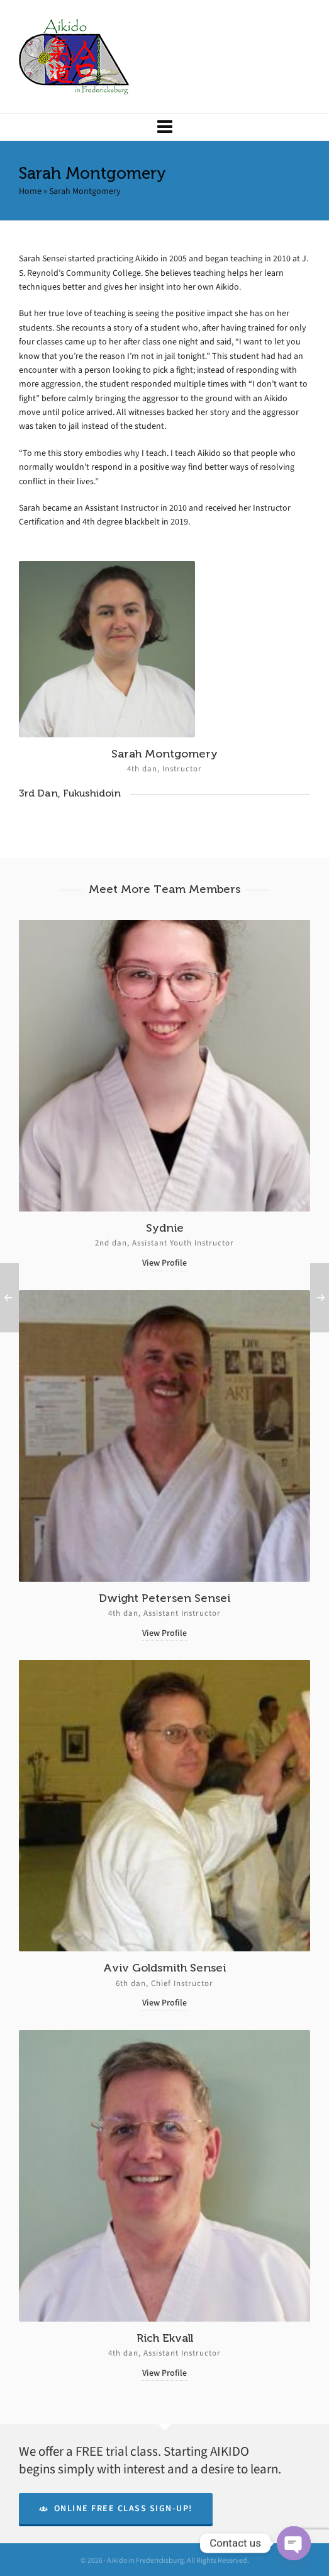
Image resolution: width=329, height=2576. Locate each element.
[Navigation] (164, 127)
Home (30, 191)
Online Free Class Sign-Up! (115, 2508)
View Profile (164, 1263)
